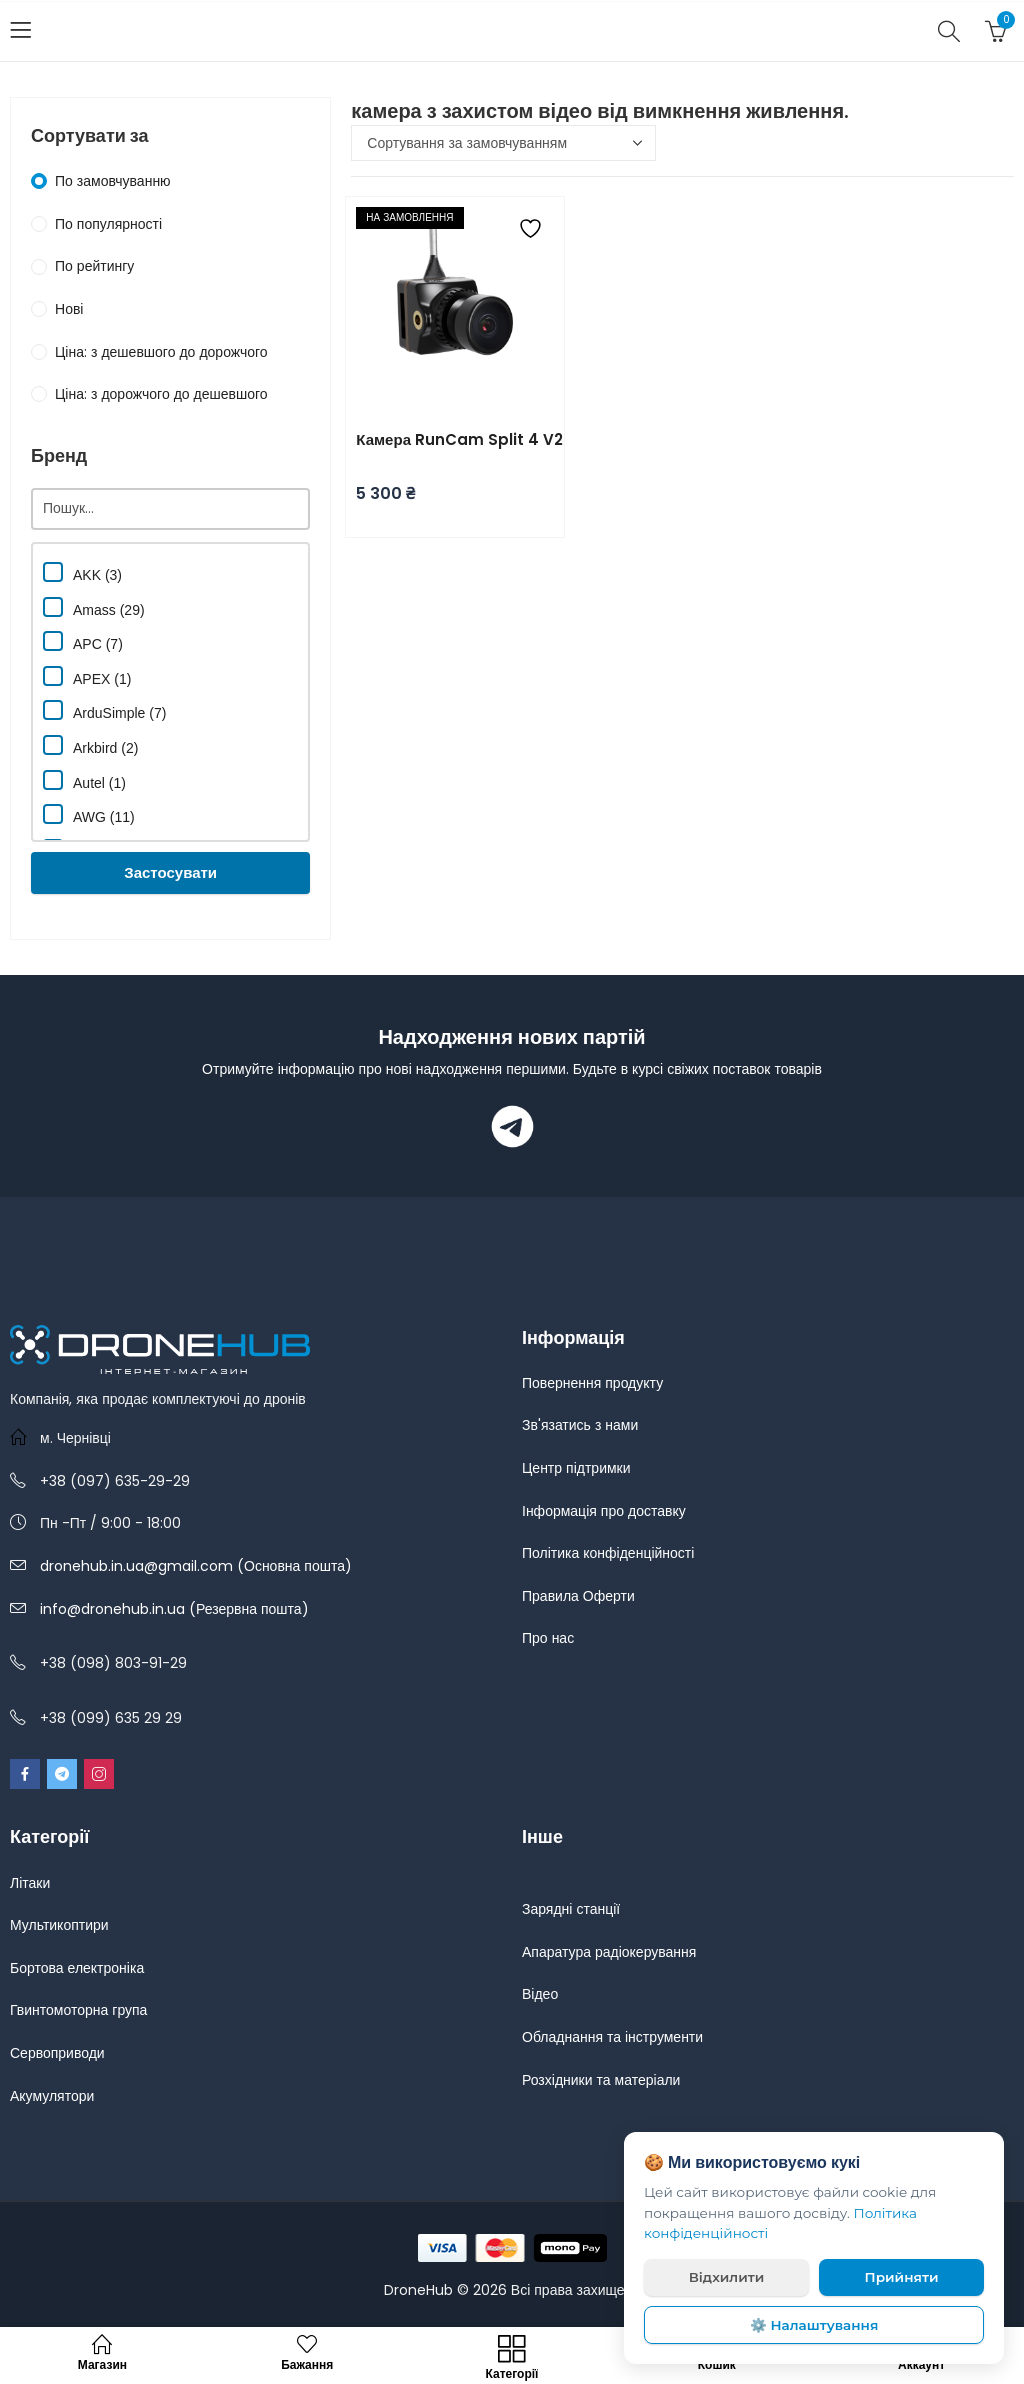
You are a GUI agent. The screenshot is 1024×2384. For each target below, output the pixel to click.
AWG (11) (89, 814)
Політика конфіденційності (608, 1553)
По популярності (108, 224)
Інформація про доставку (604, 1511)
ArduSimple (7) (104, 710)
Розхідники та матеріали (601, 2080)
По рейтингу (94, 266)
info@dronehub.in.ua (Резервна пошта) (174, 1609)
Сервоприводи (57, 2053)
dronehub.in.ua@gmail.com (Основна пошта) (196, 1566)
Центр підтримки (576, 1468)
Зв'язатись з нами (580, 1425)
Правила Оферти (578, 1596)
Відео (540, 1994)
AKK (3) (82, 572)
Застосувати (170, 872)
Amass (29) (94, 607)
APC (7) (83, 641)
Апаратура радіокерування (609, 1952)
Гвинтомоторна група (78, 2010)
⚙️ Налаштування (814, 2325)
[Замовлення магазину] (503, 143)
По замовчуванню (113, 181)
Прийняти (902, 2277)
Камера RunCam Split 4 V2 (459, 439)
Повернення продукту (592, 1383)
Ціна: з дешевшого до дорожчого (161, 352)
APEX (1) (87, 676)
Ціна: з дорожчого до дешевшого (161, 394)
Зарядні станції (571, 1909)
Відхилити (727, 2277)
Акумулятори (52, 2096)
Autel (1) (84, 780)
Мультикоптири (59, 1925)
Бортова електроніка (77, 1968)
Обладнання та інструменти (612, 2037)
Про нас (548, 1638)
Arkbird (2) (90, 745)
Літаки (30, 1883)
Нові (69, 309)
